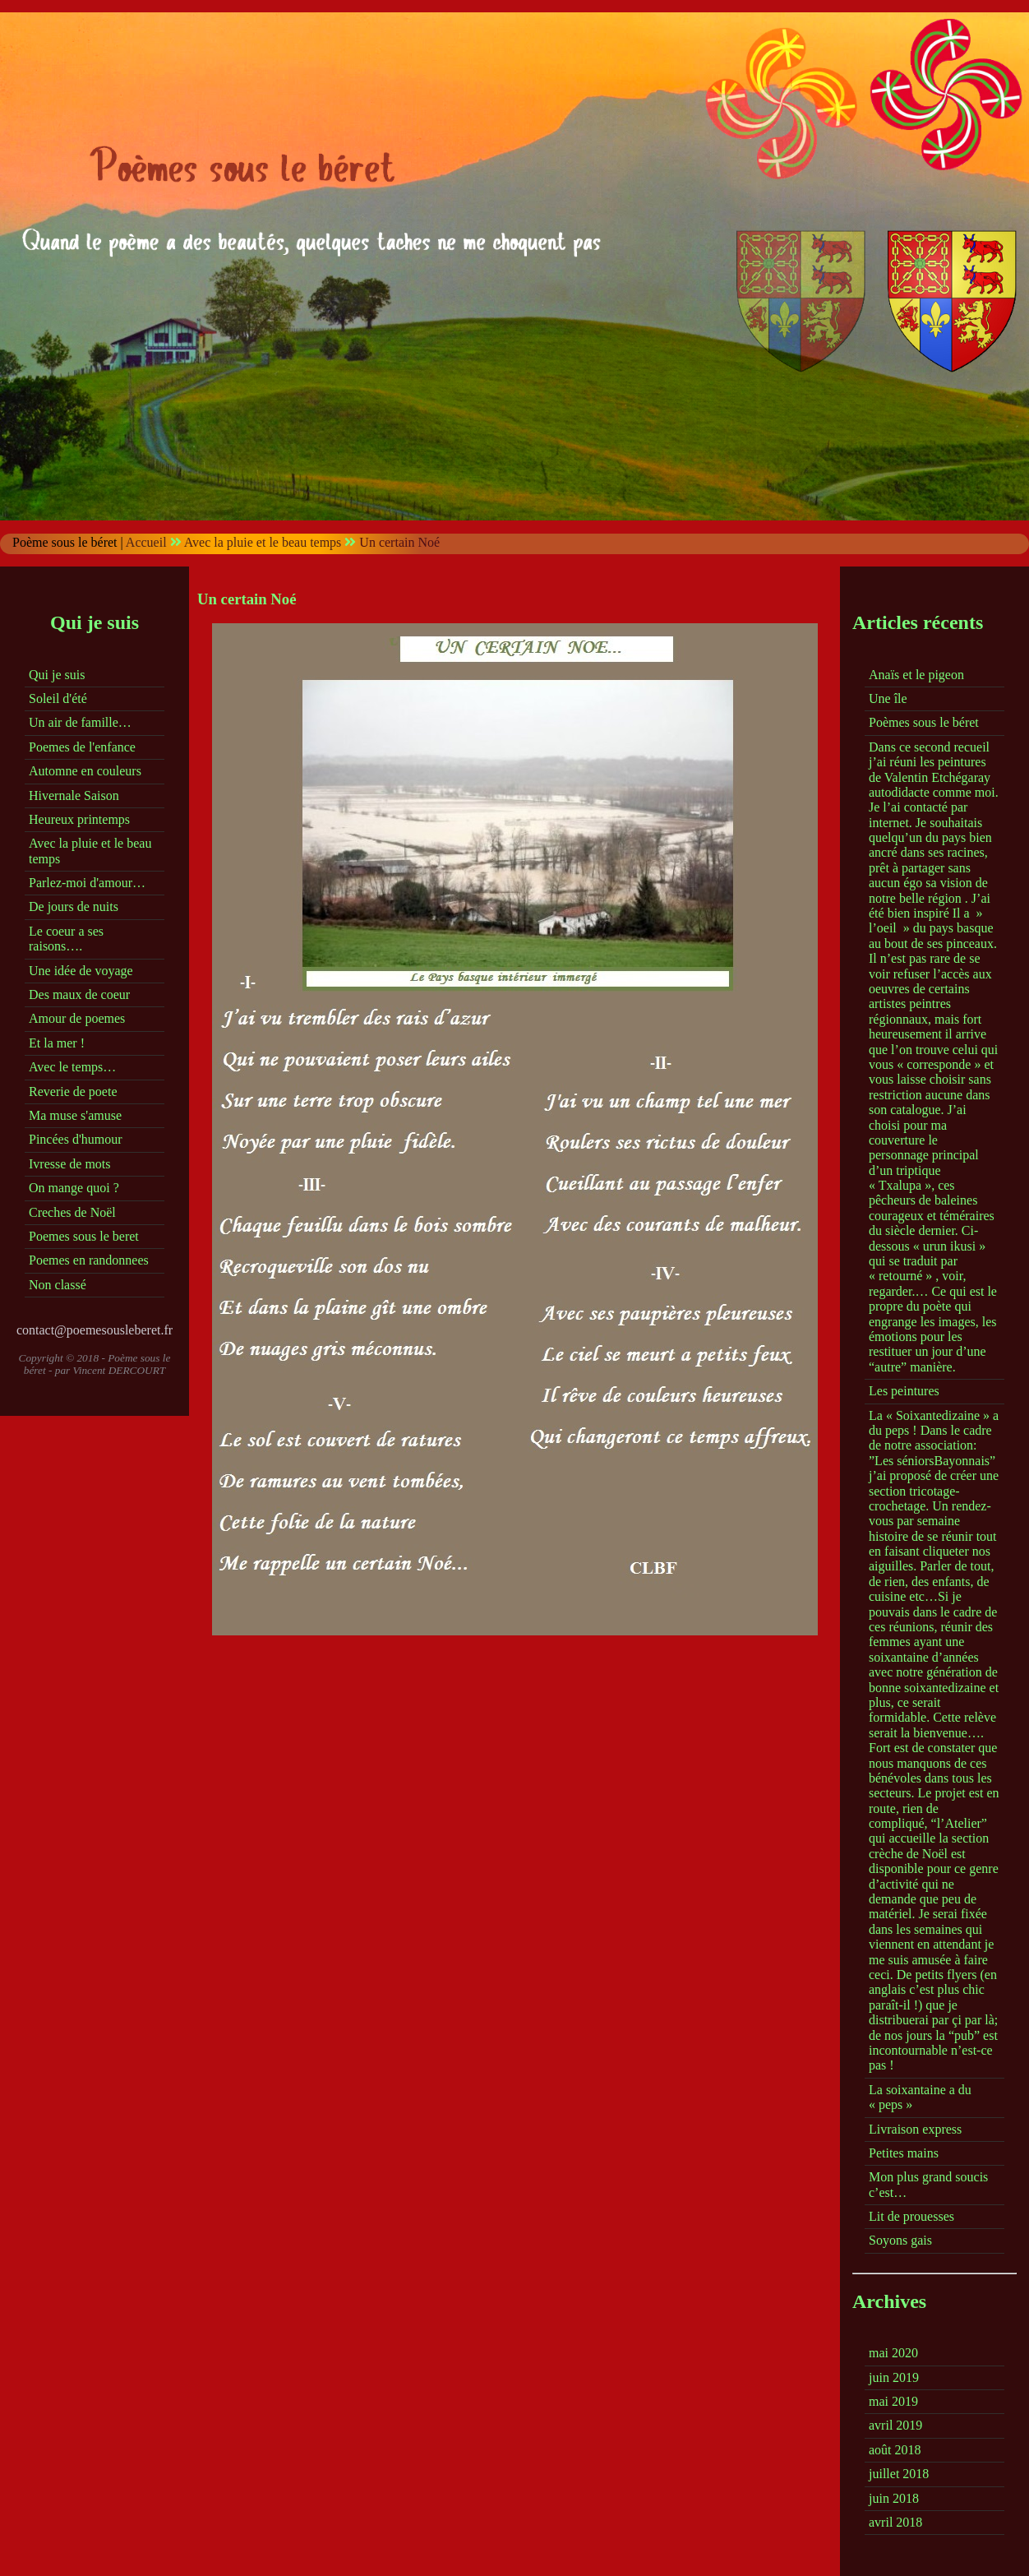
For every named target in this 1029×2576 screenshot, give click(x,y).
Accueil (146, 542)
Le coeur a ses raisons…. (66, 938)
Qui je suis (57, 675)
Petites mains (904, 2153)
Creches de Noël (72, 1212)
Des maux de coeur (79, 994)
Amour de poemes (77, 1018)
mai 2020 (893, 2353)
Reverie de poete (73, 1091)
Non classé (57, 1285)
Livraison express (915, 2129)
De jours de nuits (73, 906)
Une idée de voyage (81, 971)
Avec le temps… (72, 1067)
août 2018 (895, 2450)
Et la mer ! (57, 1043)
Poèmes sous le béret (924, 722)
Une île (888, 698)
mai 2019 (893, 2401)
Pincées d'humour (75, 1139)
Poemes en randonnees (89, 1260)
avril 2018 (895, 2522)
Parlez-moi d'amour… (87, 883)
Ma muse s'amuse (75, 1115)
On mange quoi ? (74, 1188)
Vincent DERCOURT (119, 1370)
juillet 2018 (899, 2474)
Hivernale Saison (74, 795)
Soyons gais (900, 2240)
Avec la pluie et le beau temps (263, 542)
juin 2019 (894, 2377)
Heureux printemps (79, 819)
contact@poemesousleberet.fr (94, 1330)
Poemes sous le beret (84, 1236)
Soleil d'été (58, 698)
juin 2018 (894, 2498)
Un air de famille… (80, 722)
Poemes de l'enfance (82, 747)
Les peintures (904, 1391)
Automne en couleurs (85, 771)
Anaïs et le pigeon (916, 675)
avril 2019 (895, 2425)
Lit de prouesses (911, 2216)
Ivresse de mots (70, 1164)
